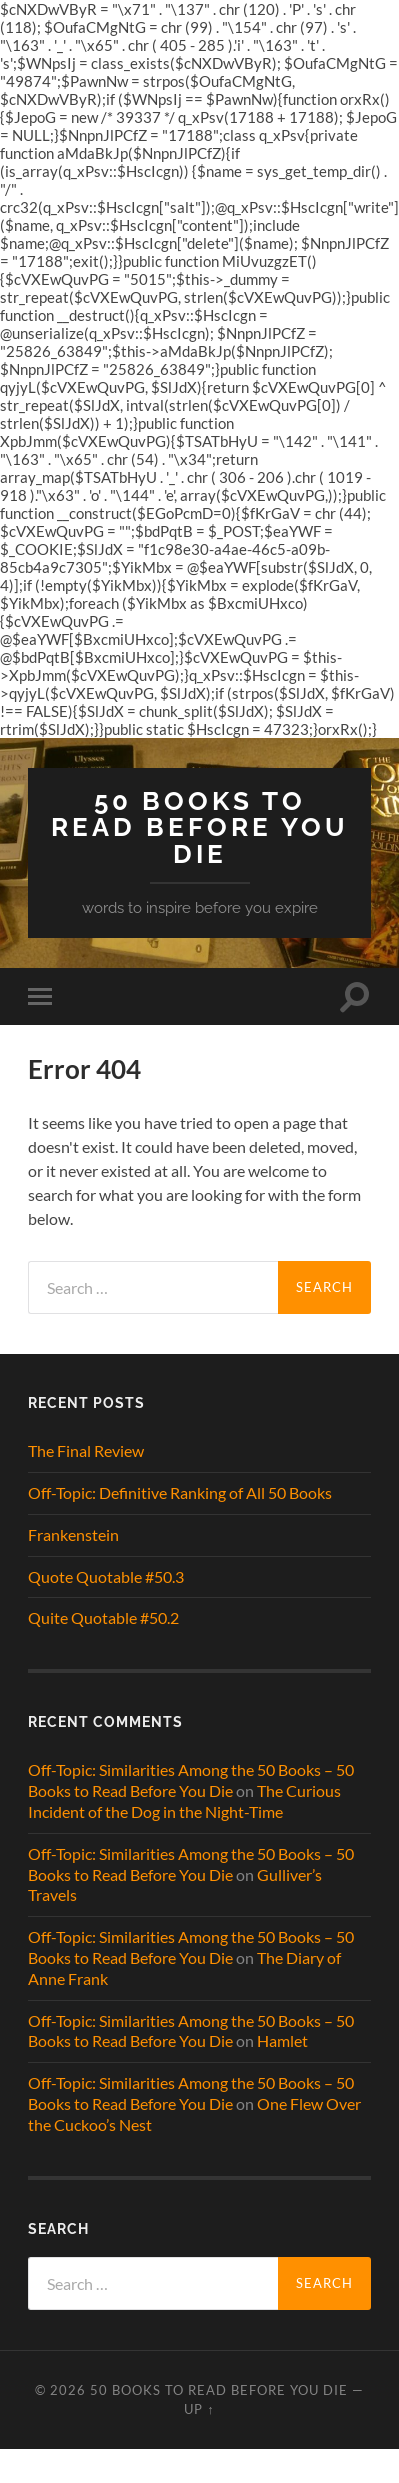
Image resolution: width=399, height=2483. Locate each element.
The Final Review (86, 1450)
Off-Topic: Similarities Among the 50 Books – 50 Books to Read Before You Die (191, 1780)
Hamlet (282, 2040)
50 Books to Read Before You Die (200, 827)
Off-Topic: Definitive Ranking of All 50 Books (180, 1492)
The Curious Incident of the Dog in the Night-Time (184, 1801)
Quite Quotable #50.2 (103, 1617)
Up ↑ (199, 2409)
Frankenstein (73, 1534)
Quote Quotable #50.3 (106, 1576)
